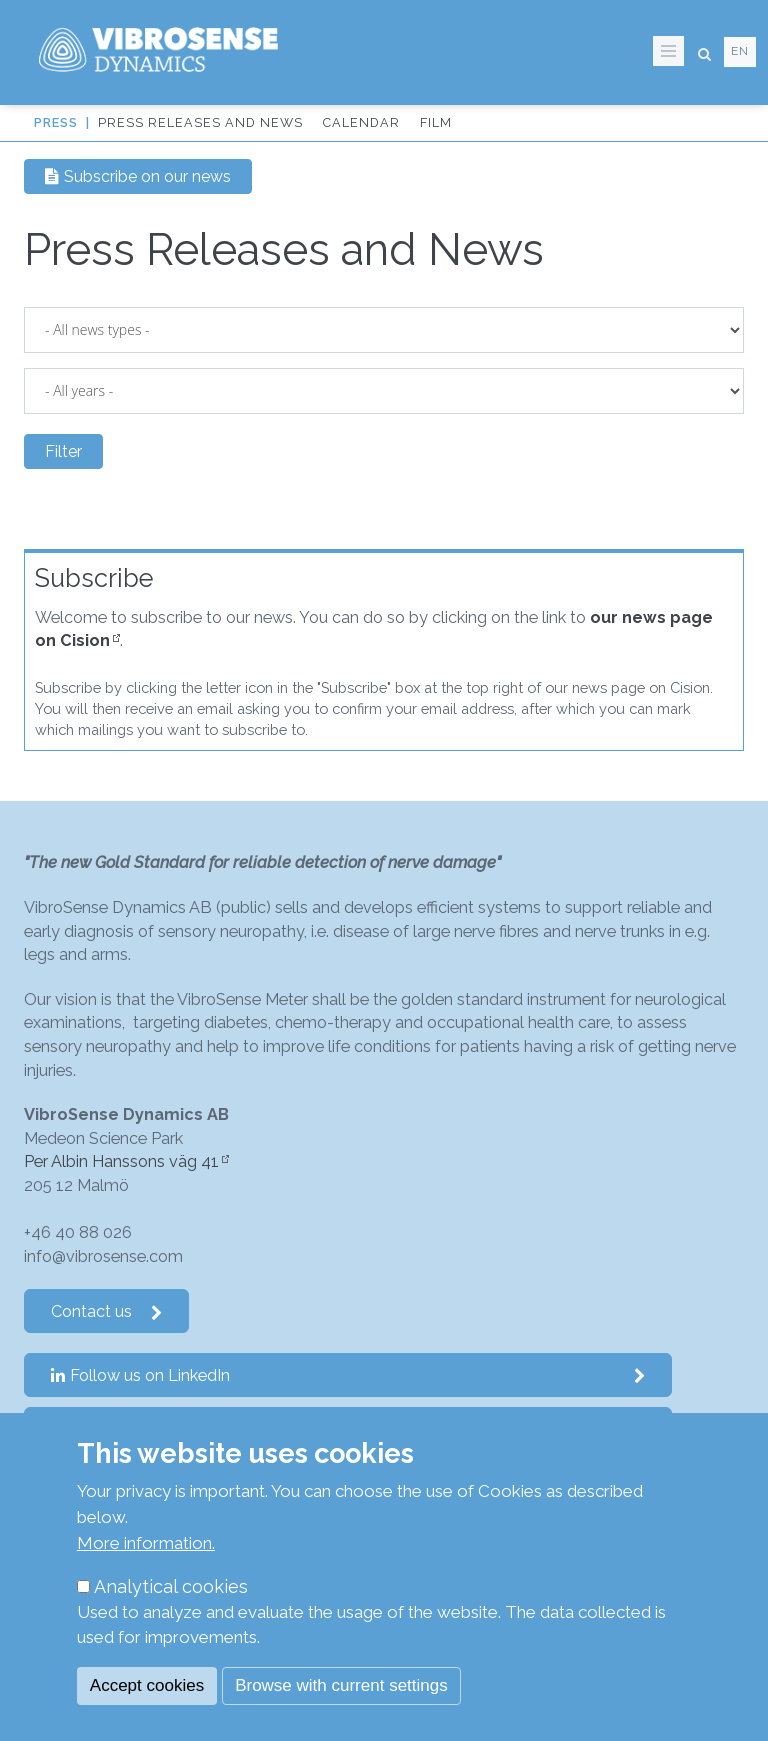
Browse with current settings (341, 1685)
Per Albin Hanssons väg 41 (121, 1161)
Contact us (107, 1311)
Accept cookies (147, 1685)
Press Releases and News (200, 122)
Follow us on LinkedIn (348, 1375)
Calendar (361, 122)
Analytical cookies (171, 1586)
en (740, 51)
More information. (146, 1543)
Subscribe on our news (138, 176)
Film (436, 122)
